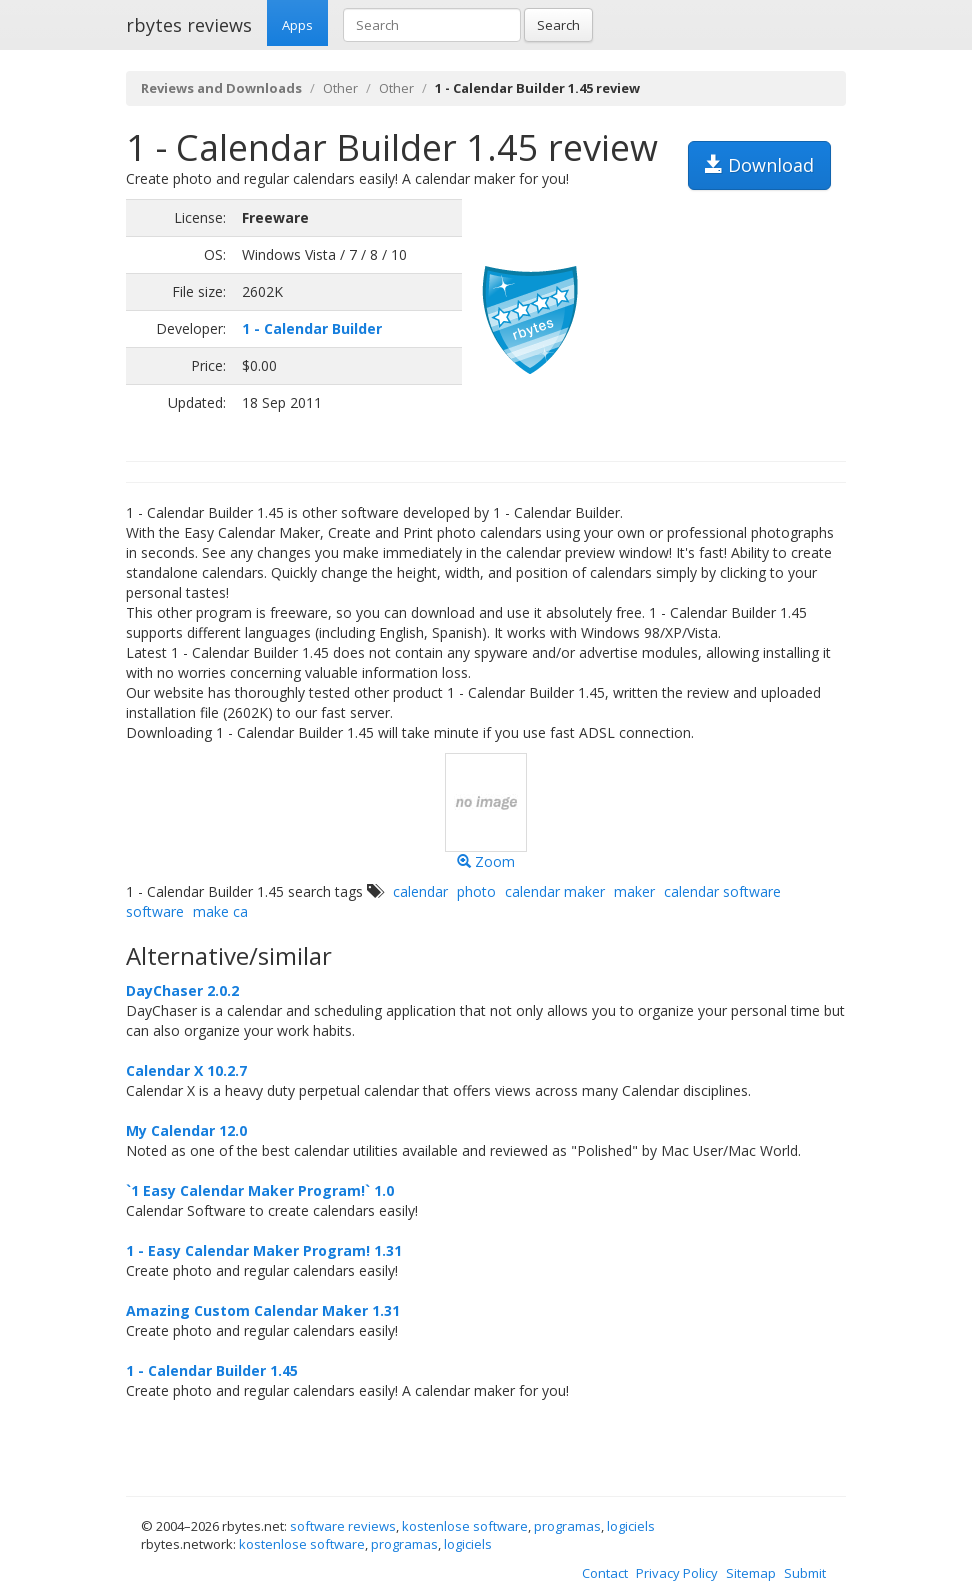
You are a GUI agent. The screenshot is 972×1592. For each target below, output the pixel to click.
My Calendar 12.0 (186, 1130)
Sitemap (751, 1573)
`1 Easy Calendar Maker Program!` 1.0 (260, 1190)
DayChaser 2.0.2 (182, 990)
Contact (605, 1573)
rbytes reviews (189, 25)
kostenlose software (465, 1526)
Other (340, 88)
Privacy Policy (677, 1573)
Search (558, 25)
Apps (297, 25)
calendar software (722, 891)
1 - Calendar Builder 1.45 (212, 1370)
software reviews (343, 1526)
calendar (420, 891)
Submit (805, 1573)
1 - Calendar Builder (312, 328)
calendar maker (555, 891)
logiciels (631, 1526)
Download (759, 165)
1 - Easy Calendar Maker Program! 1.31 (264, 1250)
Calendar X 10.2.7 (186, 1070)
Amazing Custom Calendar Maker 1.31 (263, 1310)
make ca (220, 911)
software (155, 911)
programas (567, 1526)
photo (476, 891)
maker (634, 891)
